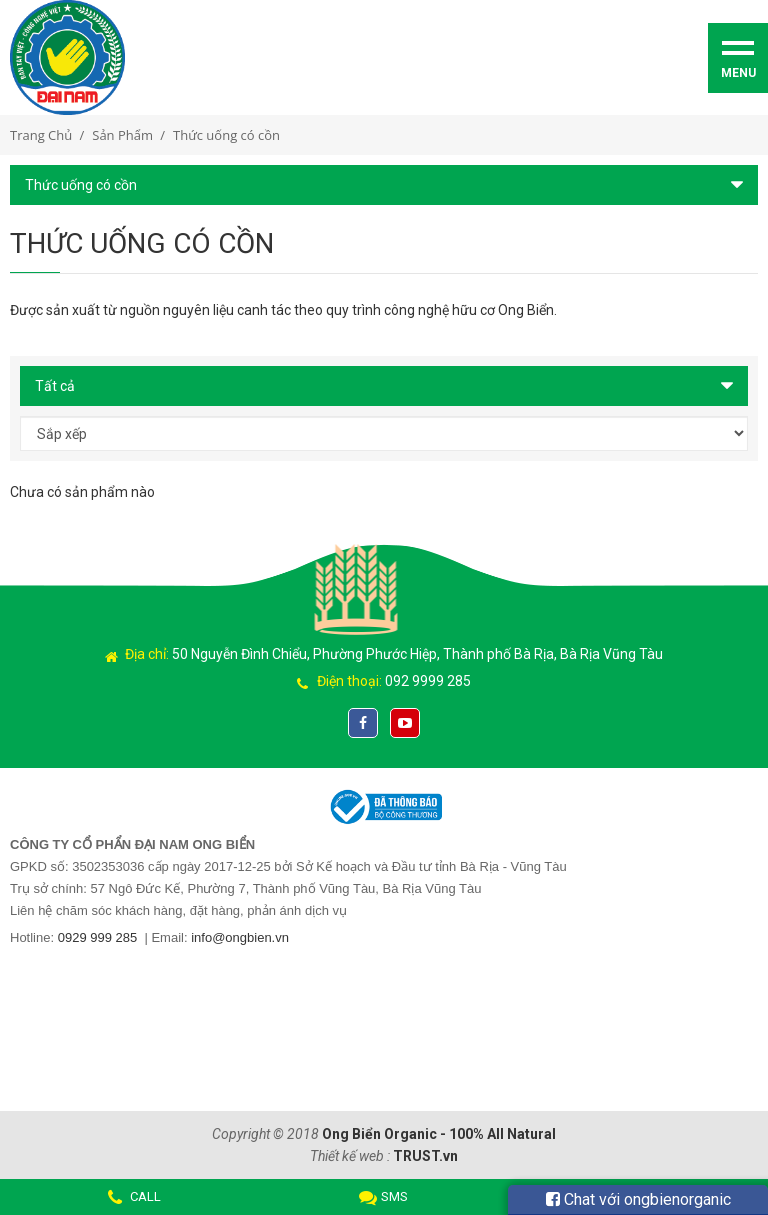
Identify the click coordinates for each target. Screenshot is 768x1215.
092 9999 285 (428, 681)
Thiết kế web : (350, 1156)
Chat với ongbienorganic (638, 1199)
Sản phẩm (122, 135)
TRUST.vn (425, 1156)
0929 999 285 (98, 937)
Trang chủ (41, 135)
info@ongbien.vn (240, 937)
